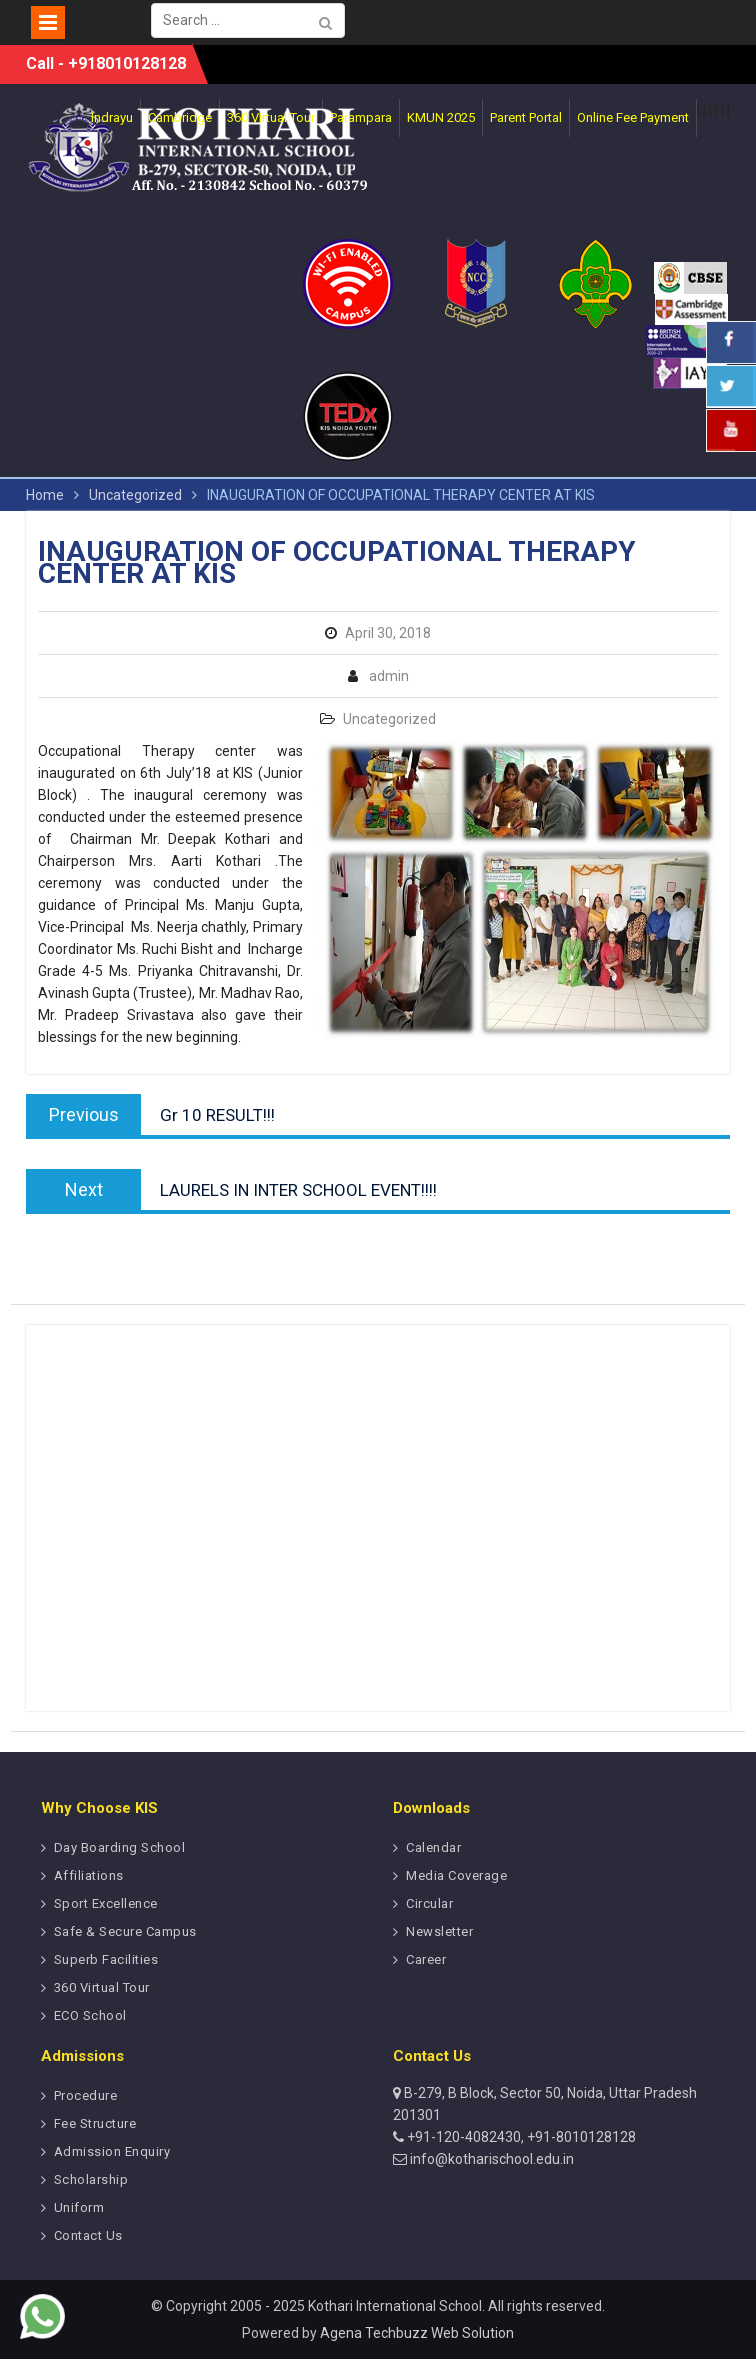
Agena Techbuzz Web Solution (417, 2333)
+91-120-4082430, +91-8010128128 (520, 2137)
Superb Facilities (106, 1959)
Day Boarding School (120, 1847)
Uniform (79, 2207)
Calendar (433, 1847)
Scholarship (91, 2179)
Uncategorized (389, 719)
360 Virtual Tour (102, 1987)
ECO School (90, 2015)
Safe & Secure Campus (125, 1931)
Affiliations (89, 1875)
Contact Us (88, 2235)
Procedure (86, 2095)
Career (426, 1959)
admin (389, 676)
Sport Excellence (106, 1903)
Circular (429, 1903)
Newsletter (439, 1931)
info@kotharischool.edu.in (490, 2159)
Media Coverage (456, 1875)
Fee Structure (95, 2123)
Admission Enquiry (112, 2151)
